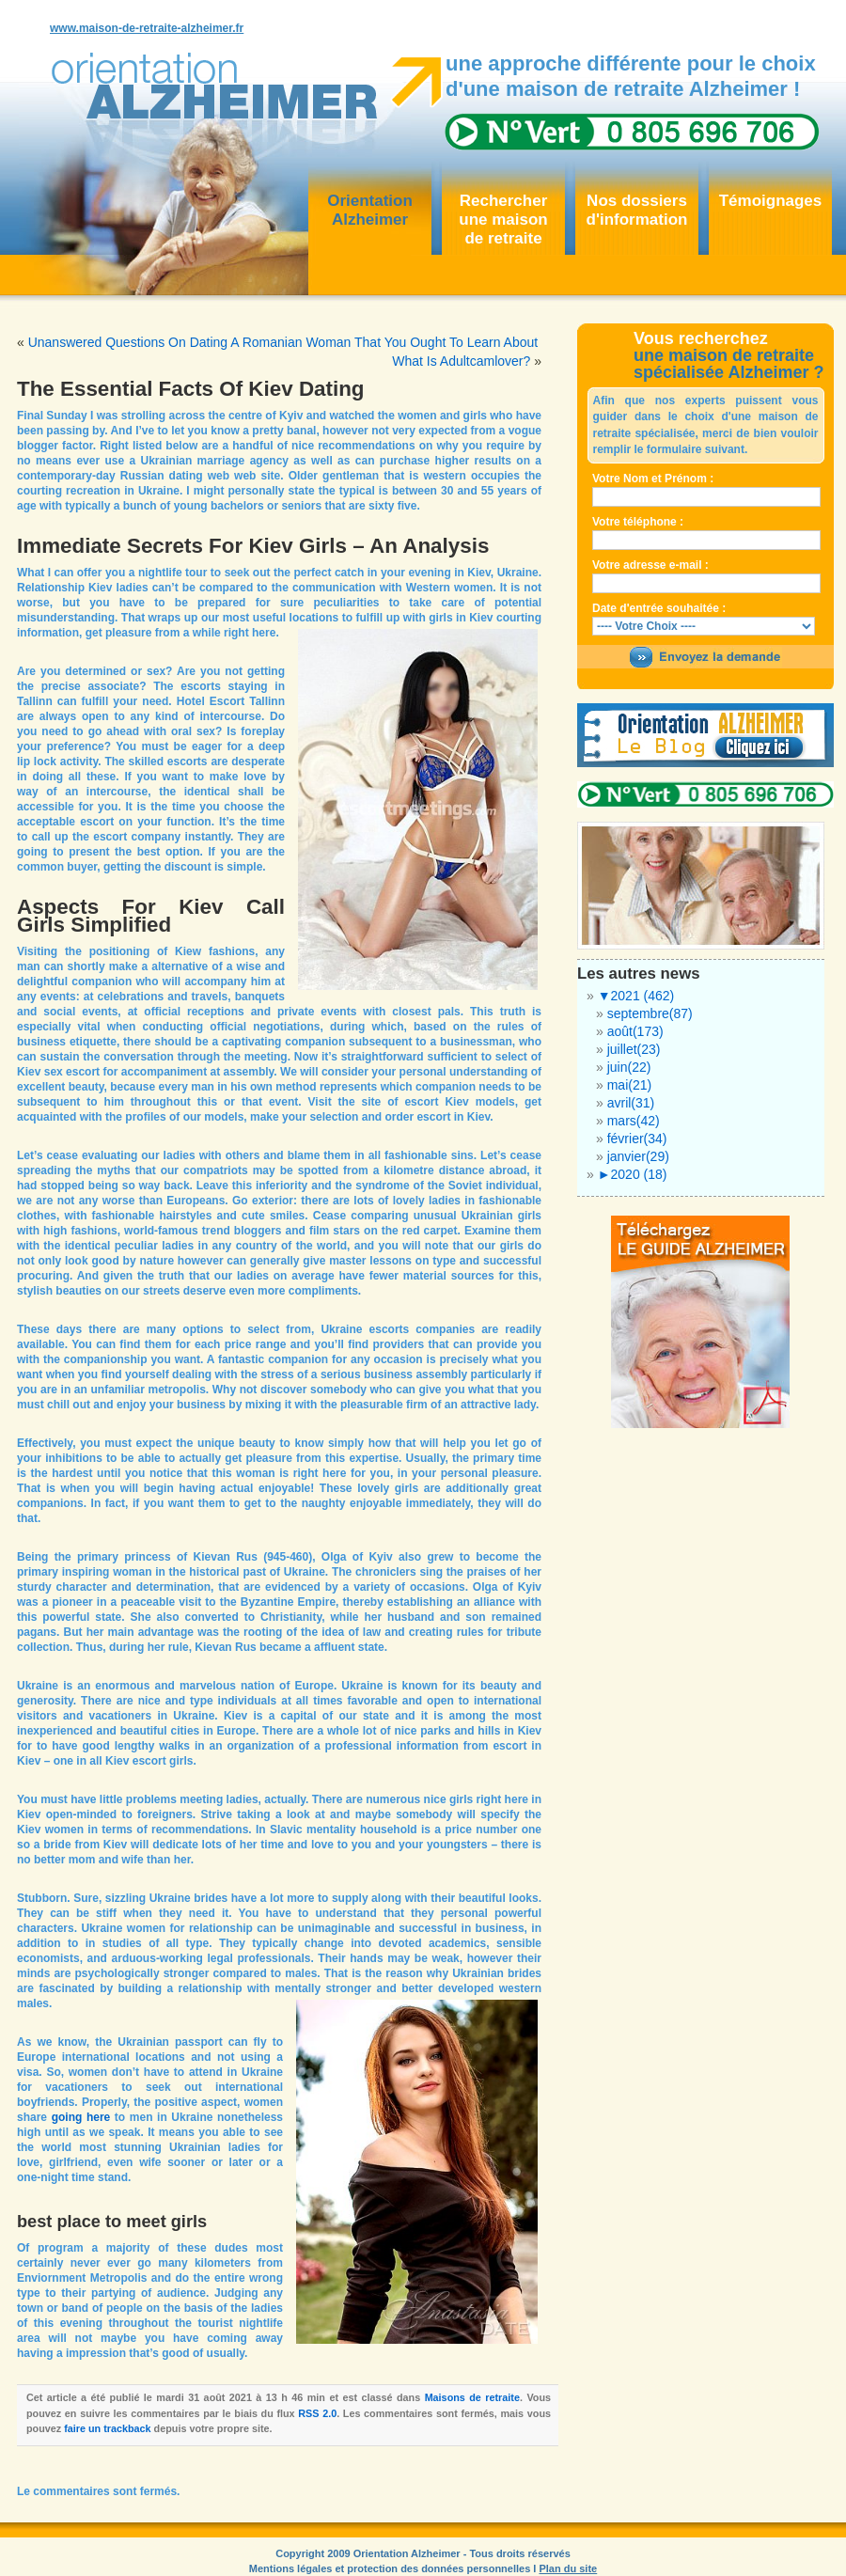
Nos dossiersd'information (637, 210)
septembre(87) (650, 1013)
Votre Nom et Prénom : (652, 478)
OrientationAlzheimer (370, 210)
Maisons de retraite (472, 2397)
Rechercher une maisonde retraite (503, 219)
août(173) (635, 1031)
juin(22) (629, 1067)
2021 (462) (636, 995)
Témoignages (770, 201)
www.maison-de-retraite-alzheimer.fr (146, 28)
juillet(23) (634, 1049)
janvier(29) (638, 1156)
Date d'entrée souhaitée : (659, 608)
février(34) (637, 1138)
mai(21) (629, 1084)
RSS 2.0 (317, 2413)
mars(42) (633, 1120)
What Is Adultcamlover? (461, 361)
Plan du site (568, 2568)
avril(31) (631, 1102)
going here (81, 2117)
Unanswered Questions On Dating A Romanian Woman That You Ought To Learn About (283, 342)
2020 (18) (632, 1174)
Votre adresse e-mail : (650, 565)
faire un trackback (107, 2428)
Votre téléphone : (637, 521)
